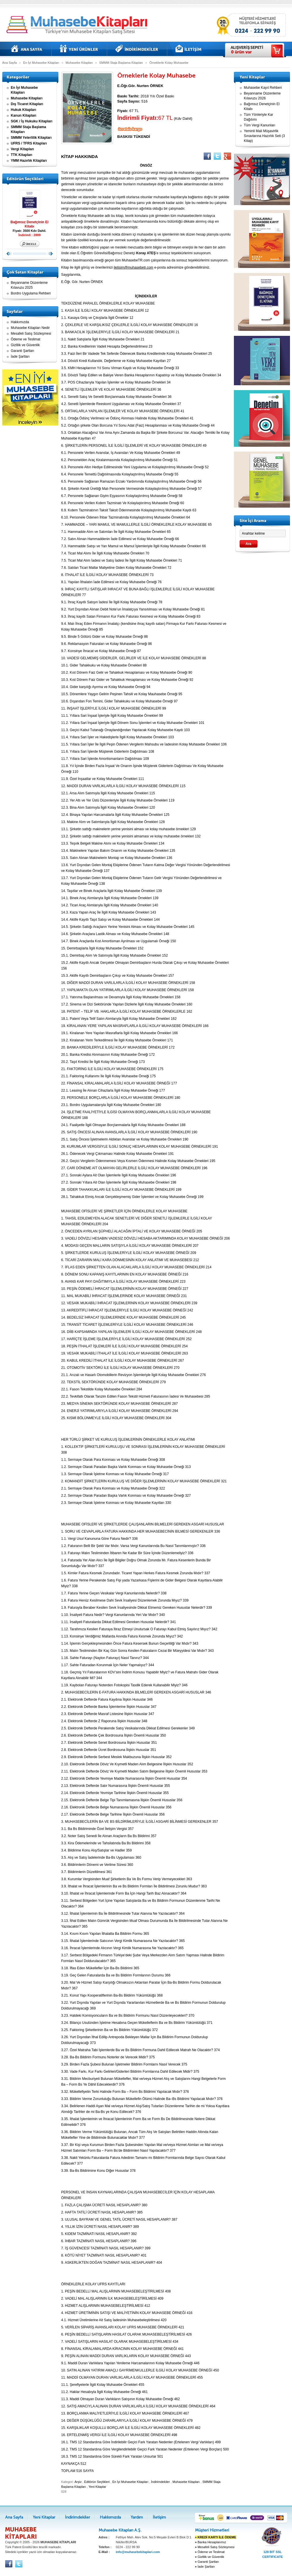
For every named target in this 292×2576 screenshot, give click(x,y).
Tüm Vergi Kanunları (259, 125)
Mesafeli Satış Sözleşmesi (31, 334)
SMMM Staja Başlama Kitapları (121, 62)
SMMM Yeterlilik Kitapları (31, 138)
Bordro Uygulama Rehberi (31, 293)
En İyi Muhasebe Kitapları (41, 62)
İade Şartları (20, 356)
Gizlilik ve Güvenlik (25, 345)
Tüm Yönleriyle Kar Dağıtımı (258, 117)
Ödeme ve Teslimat (26, 339)
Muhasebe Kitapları (79, 62)
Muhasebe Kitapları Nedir (30, 328)
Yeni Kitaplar (79, 49)
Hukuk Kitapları (23, 110)
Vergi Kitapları (22, 149)
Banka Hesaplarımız (210, 2542)
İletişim (188, 49)
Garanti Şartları (22, 351)
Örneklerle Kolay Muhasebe (168, 62)
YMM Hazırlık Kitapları (29, 161)
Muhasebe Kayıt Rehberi (263, 88)
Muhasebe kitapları (78, 25)
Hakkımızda (20, 322)
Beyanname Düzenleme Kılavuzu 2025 (29, 285)
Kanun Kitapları (24, 115)
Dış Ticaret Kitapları (27, 104)
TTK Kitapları (22, 155)
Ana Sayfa (27, 49)
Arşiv (78, 2481)
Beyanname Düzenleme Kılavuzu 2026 (262, 95)
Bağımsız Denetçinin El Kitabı (30, 208)
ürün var (241, 52)
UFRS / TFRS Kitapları (29, 143)
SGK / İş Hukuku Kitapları (32, 121)
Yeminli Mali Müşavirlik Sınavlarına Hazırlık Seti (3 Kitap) (264, 136)
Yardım (137, 2517)
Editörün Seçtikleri (97, 2481)
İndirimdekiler (136, 49)
